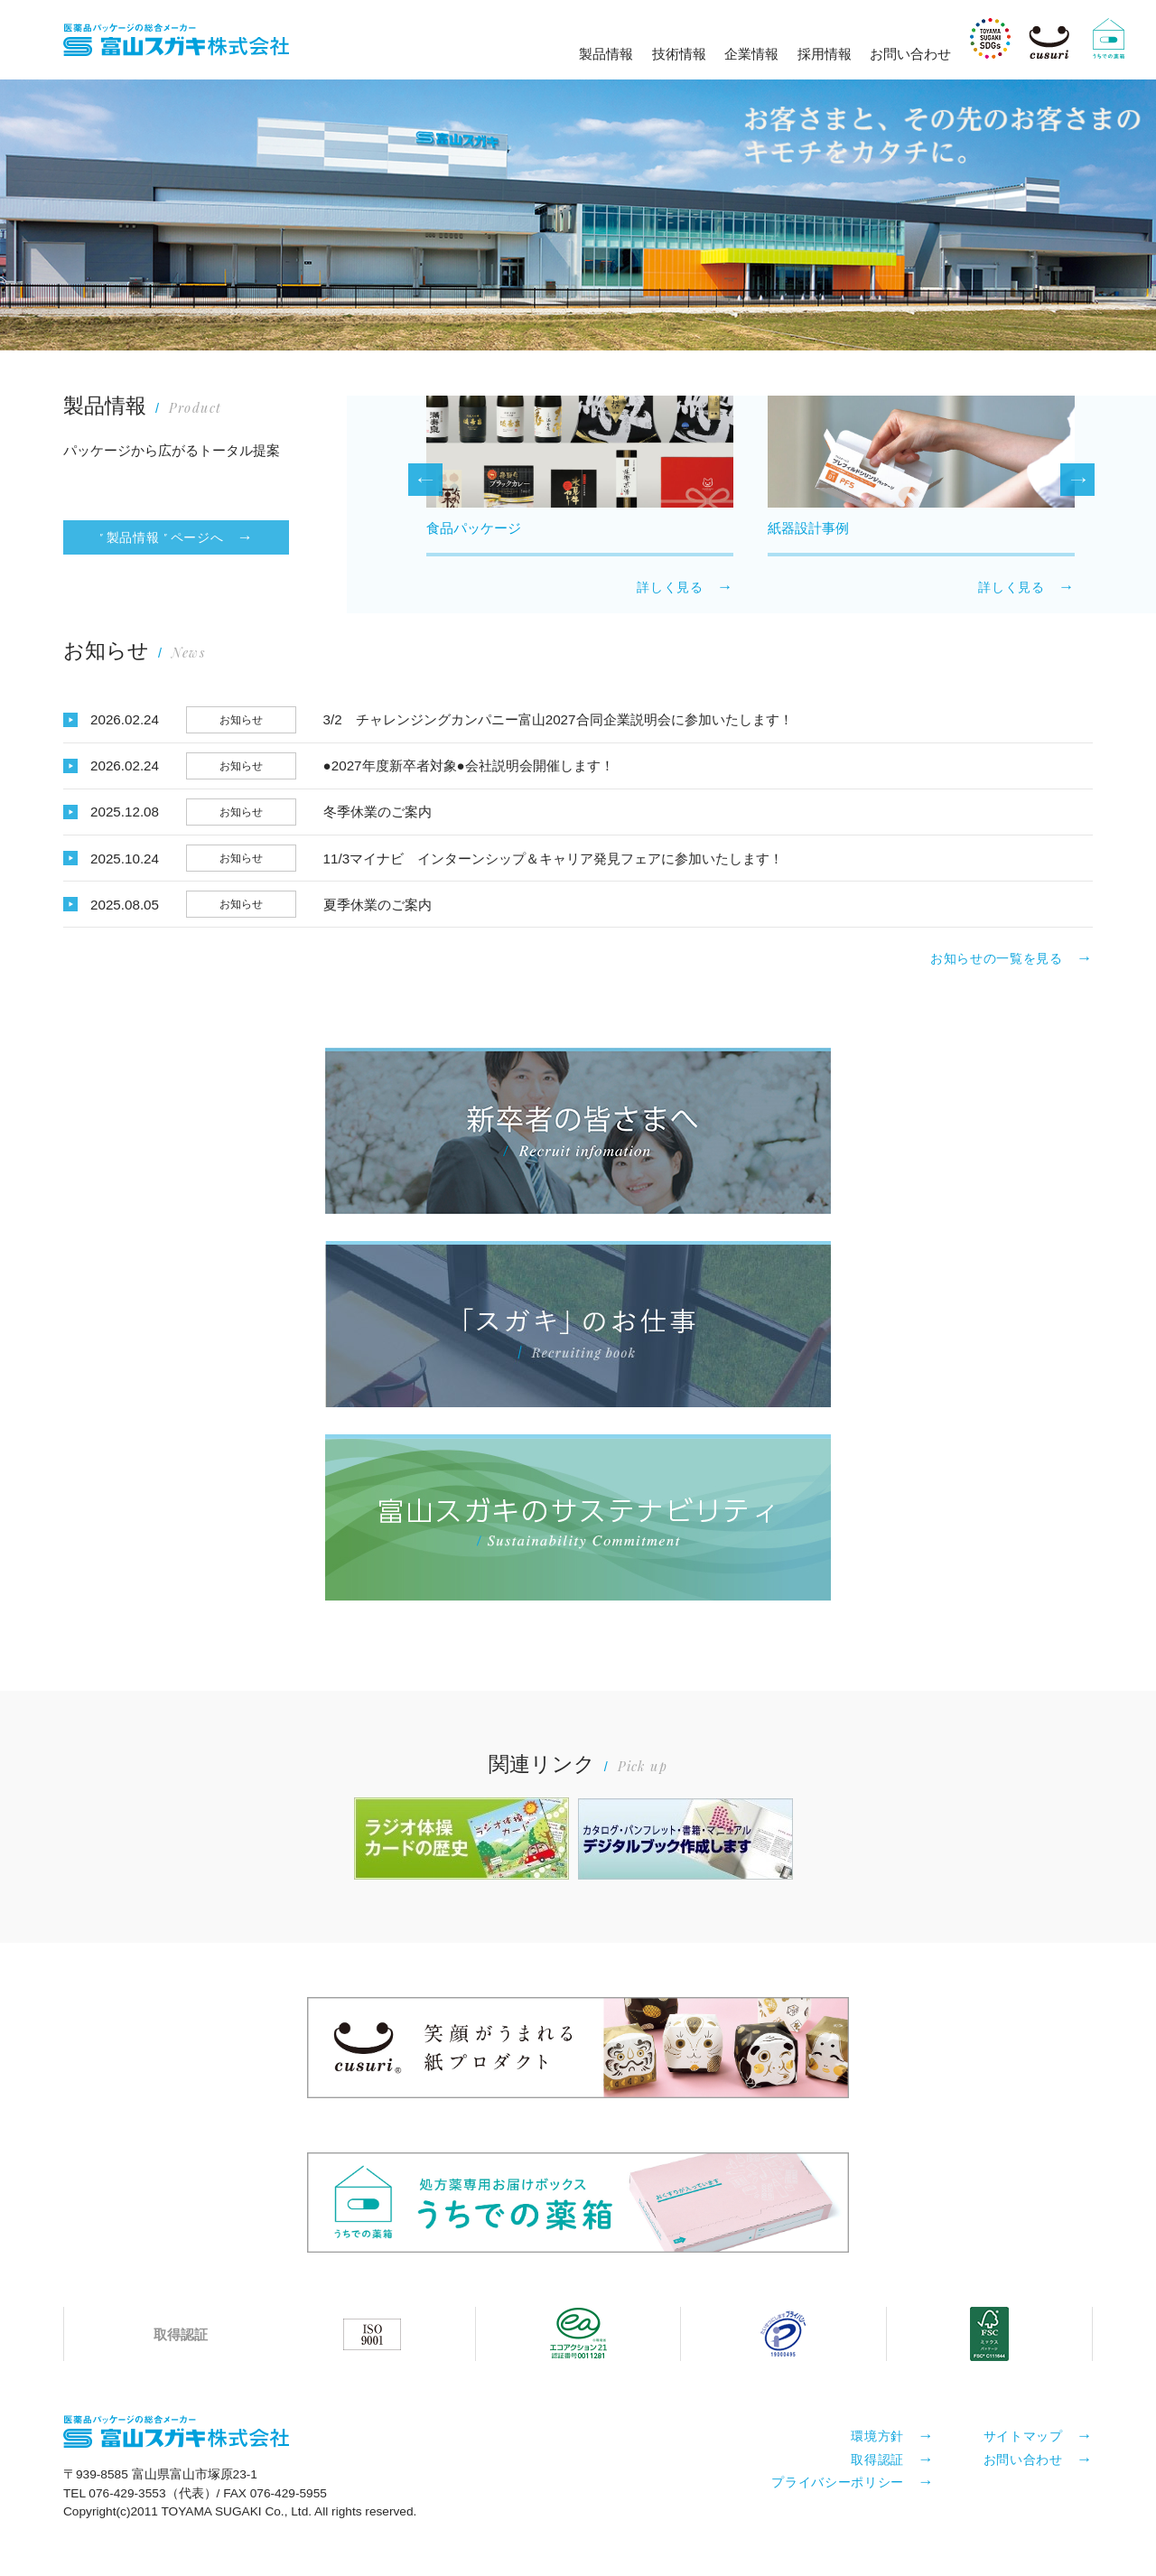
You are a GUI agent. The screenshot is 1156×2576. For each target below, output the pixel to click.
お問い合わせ (910, 54)
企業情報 (751, 54)
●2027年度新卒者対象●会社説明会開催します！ (468, 765)
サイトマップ (1023, 2435)
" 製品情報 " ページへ (160, 536)
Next (1077, 479)
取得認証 (877, 2458)
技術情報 (679, 54)
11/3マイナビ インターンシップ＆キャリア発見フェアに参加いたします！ (553, 858)
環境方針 (877, 2435)
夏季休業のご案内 (377, 904)
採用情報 (824, 54)
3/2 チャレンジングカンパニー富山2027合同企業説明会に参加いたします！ (558, 719)
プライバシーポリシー (837, 2481)
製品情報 (606, 54)
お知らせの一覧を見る (996, 958)
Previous (425, 479)
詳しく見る (670, 586)
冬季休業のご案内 (377, 811)
